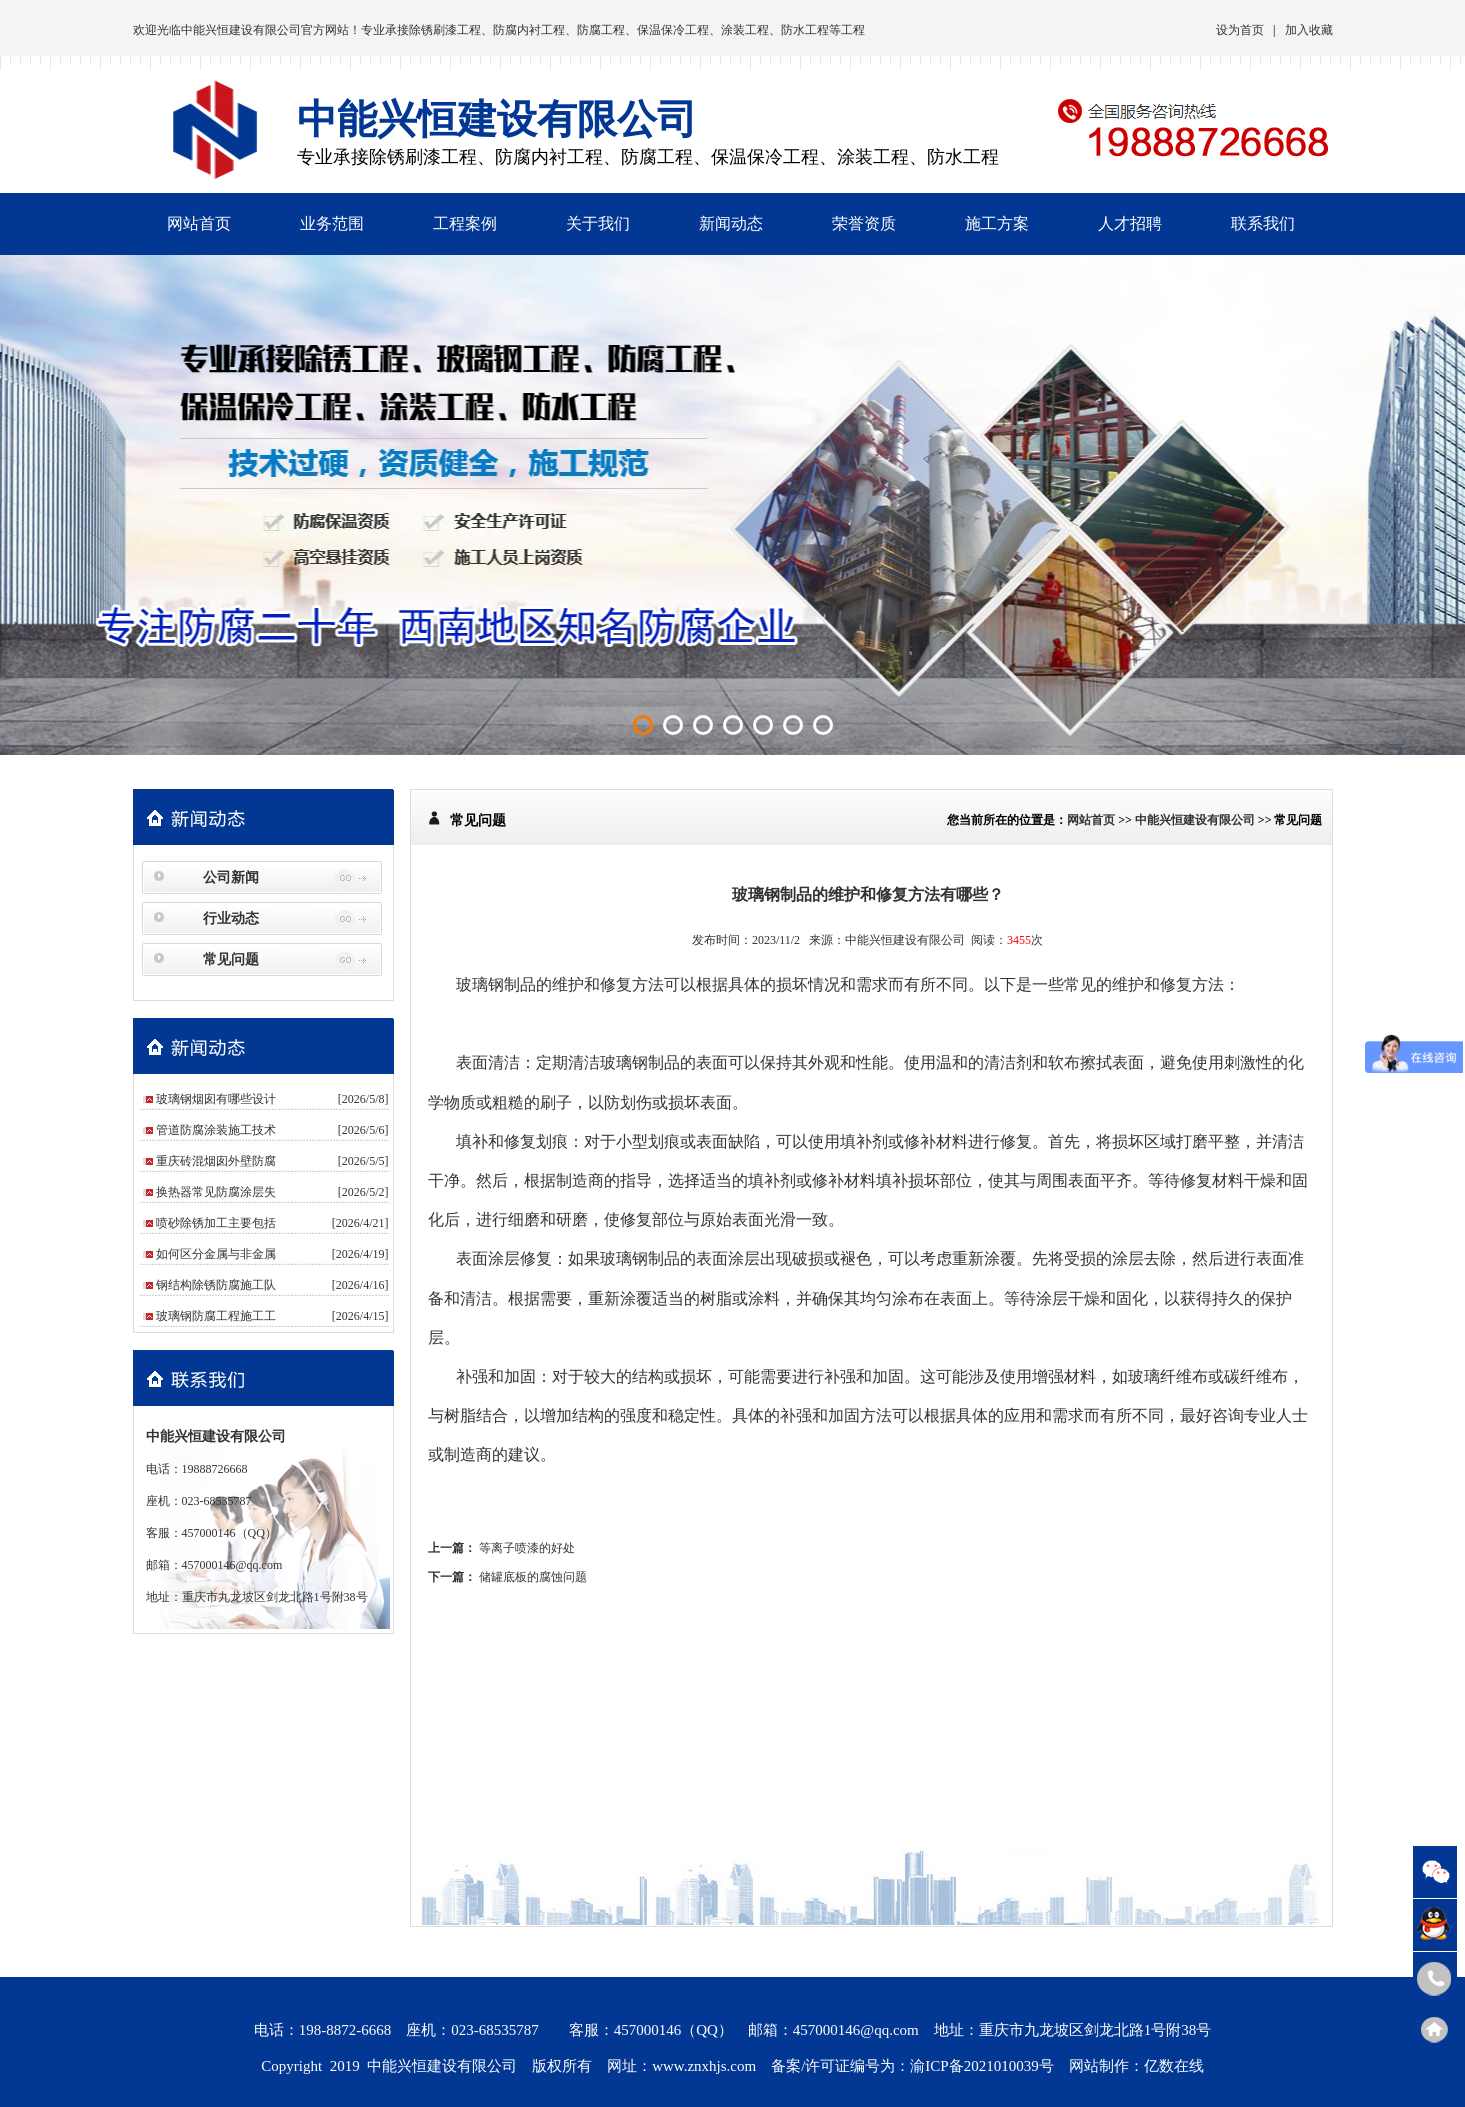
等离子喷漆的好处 (527, 1548)
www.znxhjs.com (704, 2066)
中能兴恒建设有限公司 (241, 30)
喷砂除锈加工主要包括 (216, 1223)
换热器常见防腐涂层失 (216, 1192)
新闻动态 (731, 223)
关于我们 (598, 223)
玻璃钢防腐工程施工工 (216, 1316)
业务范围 (332, 223)
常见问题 (231, 959)
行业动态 (231, 918)
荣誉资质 (864, 223)
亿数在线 (1174, 2066)
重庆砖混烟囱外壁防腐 (216, 1161)
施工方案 (997, 223)
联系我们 (1263, 223)
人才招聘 (1130, 223)
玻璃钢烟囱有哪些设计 (216, 1099)
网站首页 (199, 223)
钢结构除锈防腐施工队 (216, 1285)
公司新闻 (231, 877)
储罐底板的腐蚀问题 (533, 1577)
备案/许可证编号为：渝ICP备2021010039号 (912, 2066)
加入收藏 (1309, 30)
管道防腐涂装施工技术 (216, 1130)
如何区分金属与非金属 (216, 1254)
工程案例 (465, 223)
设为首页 (1240, 30)
